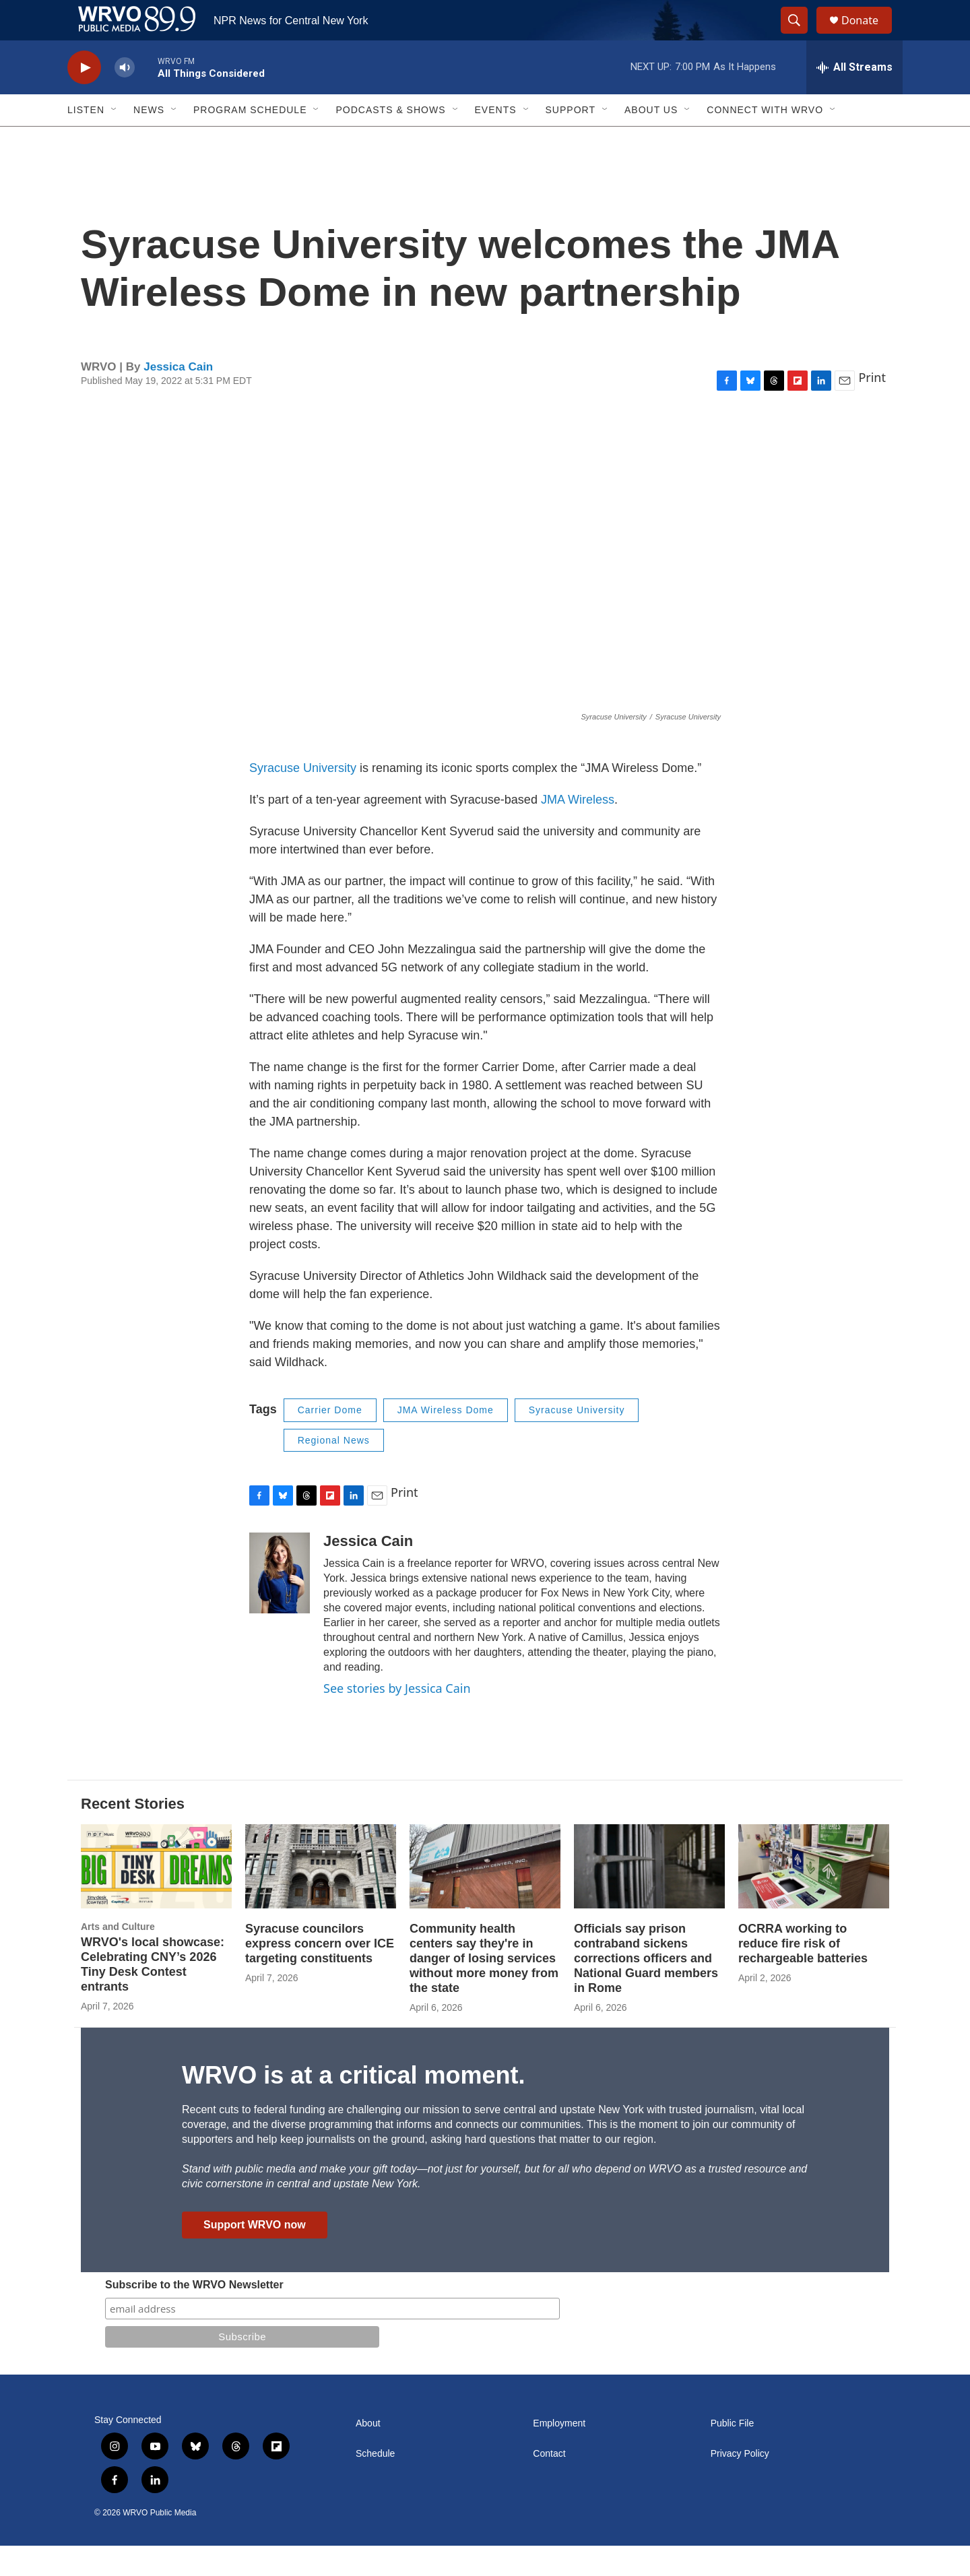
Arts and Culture (118, 1957)
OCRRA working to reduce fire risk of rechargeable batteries (803, 1973)
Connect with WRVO (765, 140)
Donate (868, 35)
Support (570, 140)
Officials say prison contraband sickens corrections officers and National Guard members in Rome (646, 1988)
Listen (85, 140)
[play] (84, 98)
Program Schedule (249, 140)
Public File (732, 2454)
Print (872, 407)
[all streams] (854, 98)
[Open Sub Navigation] (114, 140)
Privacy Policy (740, 2484)
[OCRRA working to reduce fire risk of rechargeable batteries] (813, 1897)
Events (496, 140)
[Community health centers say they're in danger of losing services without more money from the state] (485, 1897)
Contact (549, 2484)
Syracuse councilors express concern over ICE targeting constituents (319, 1973)
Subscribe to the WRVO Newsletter (194, 2315)
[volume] (124, 98)
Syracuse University (302, 798)
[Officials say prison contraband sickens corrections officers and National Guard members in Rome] (649, 1897)
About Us (651, 140)
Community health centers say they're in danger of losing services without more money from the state (484, 1988)
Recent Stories (133, 1834)
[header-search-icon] (800, 35)
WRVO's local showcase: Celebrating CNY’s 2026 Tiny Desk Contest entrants (152, 1995)
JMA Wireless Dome (445, 1440)
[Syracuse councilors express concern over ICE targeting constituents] (320, 1897)
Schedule (375, 2484)
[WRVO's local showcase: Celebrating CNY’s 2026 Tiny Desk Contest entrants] (156, 1897)
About (368, 2454)
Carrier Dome (330, 1440)
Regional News (334, 1470)
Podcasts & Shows (390, 140)
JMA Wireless (576, 830)
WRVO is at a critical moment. (353, 2105)
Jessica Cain (178, 397)
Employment (559, 2454)
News (148, 140)
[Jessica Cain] (279, 1603)
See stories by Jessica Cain (397, 1718)
